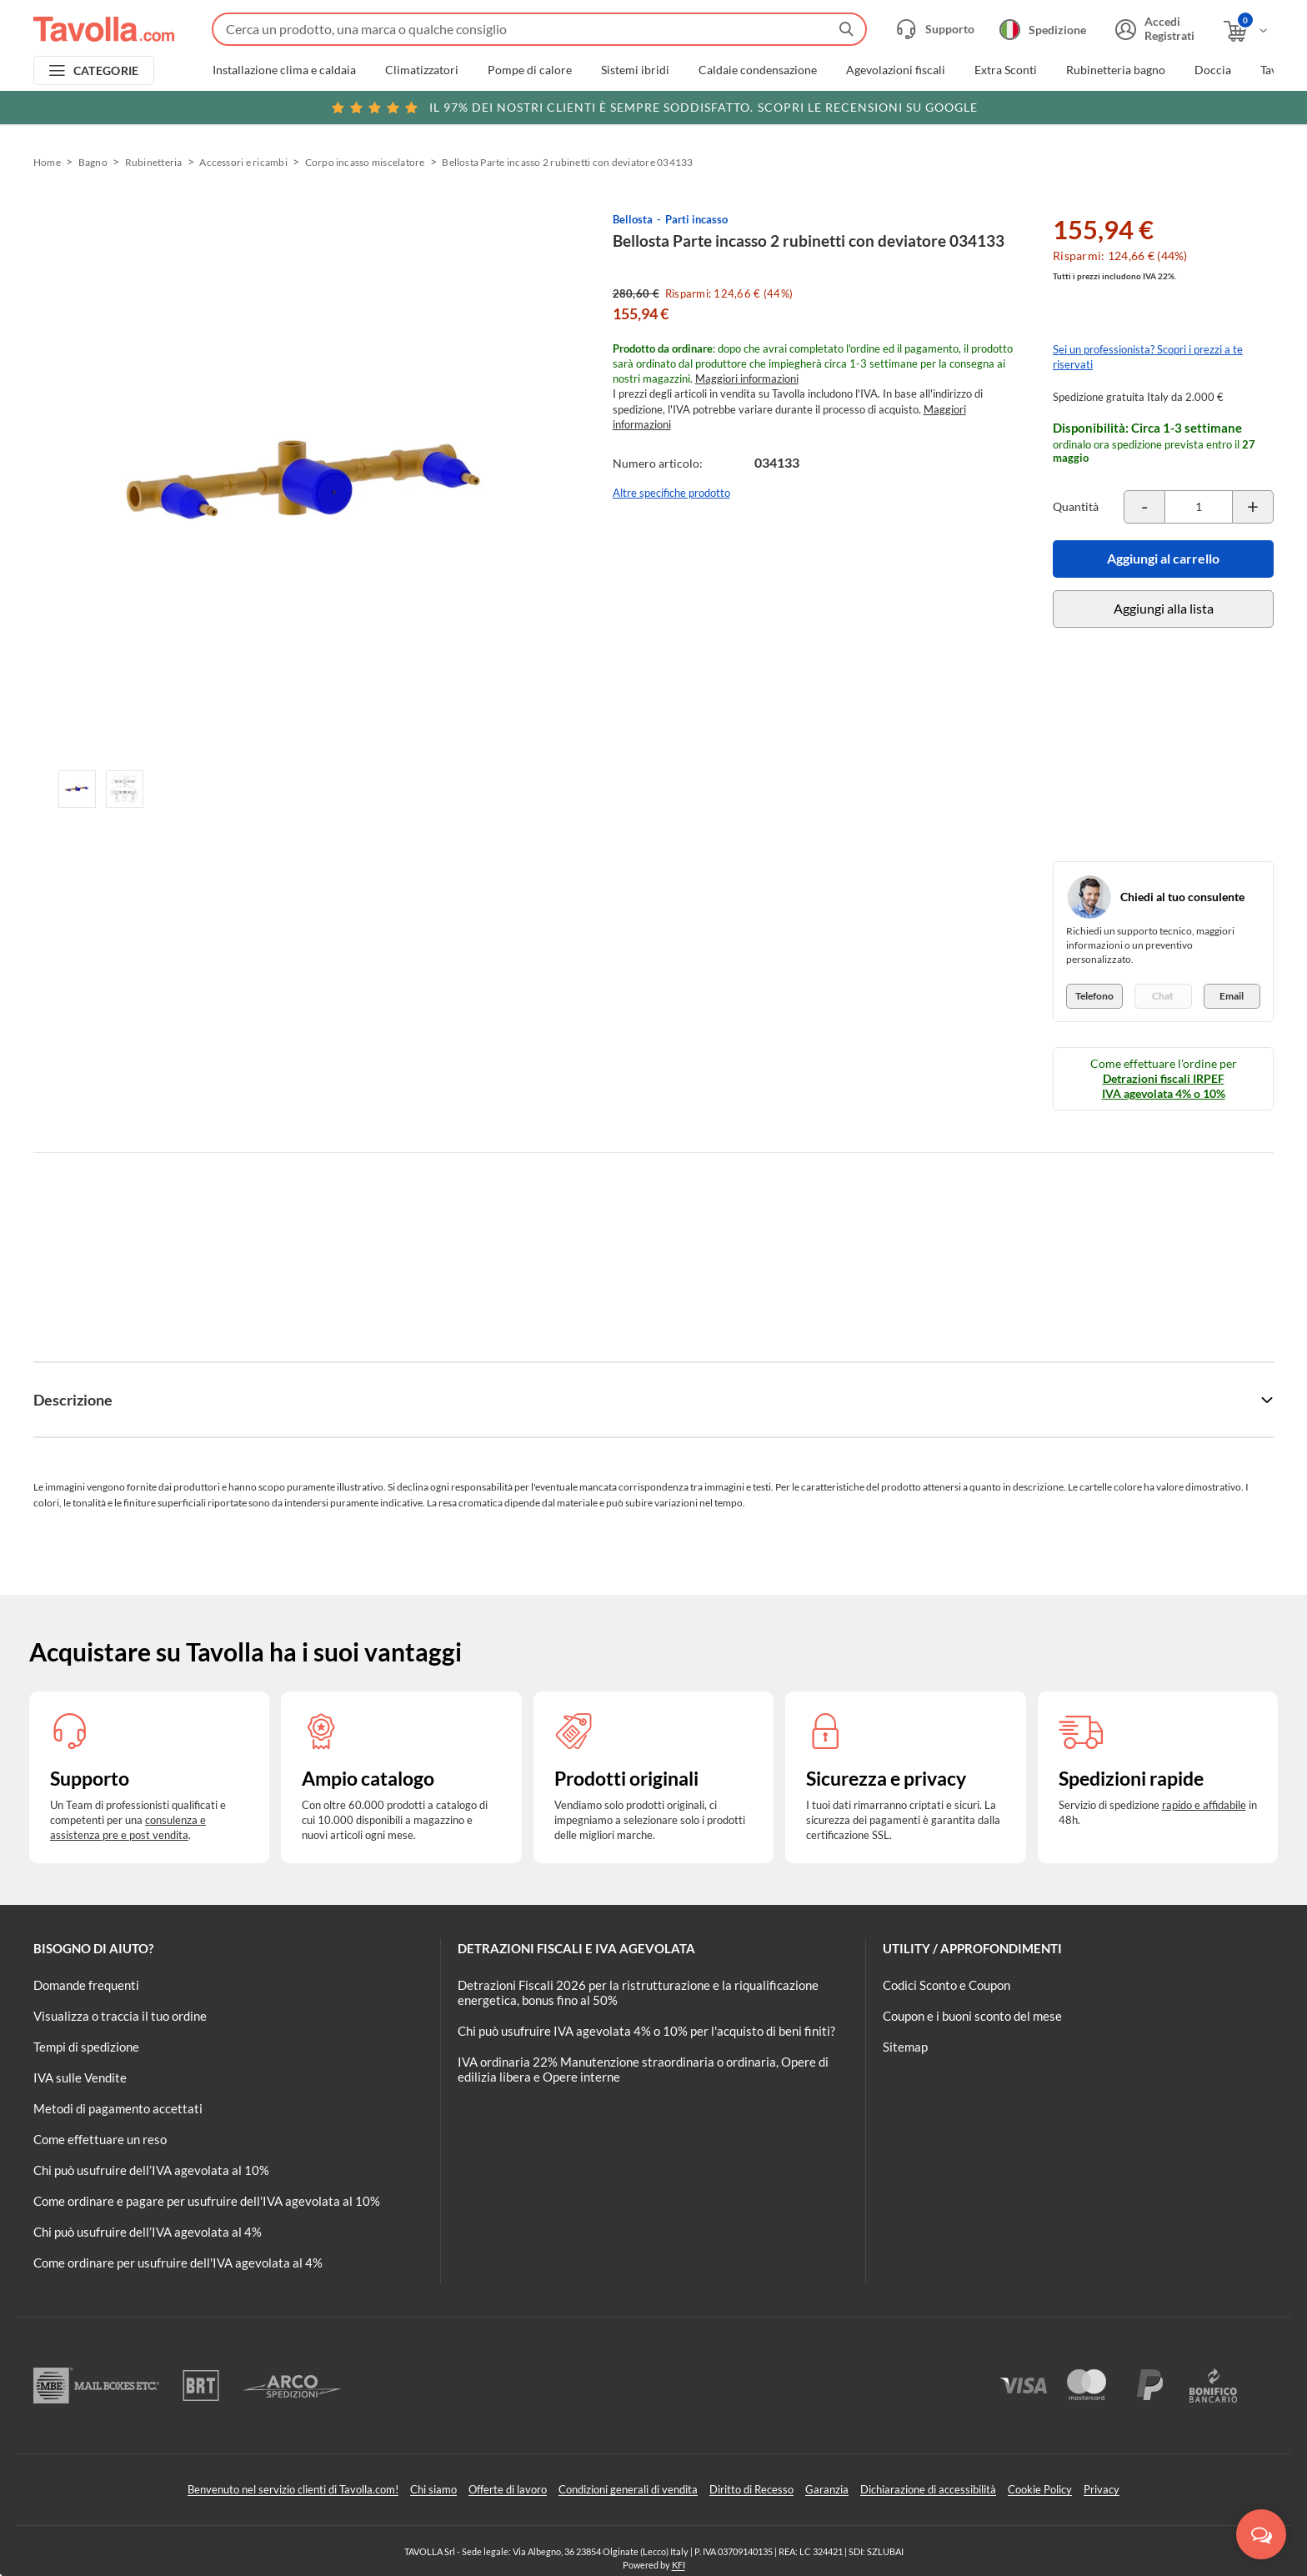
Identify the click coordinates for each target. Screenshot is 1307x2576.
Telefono (1094, 996)
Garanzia (827, 2489)
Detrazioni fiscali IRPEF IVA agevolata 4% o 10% (1163, 1085)
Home (47, 162)
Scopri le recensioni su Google (654, 107)
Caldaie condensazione (758, 70)
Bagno (93, 162)
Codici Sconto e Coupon (946, 1984)
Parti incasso (696, 219)
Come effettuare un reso (100, 2139)
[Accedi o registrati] (1152, 29)
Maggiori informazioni (747, 378)
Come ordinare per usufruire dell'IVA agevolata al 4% (178, 2262)
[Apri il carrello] (1246, 31)
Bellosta (633, 219)
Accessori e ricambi (243, 162)
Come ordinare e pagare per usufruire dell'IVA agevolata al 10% (206, 2200)
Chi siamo (433, 2489)
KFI (678, 2564)
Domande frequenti (86, 1984)
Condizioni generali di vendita (628, 2489)
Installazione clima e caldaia (284, 70)
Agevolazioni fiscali (895, 70)
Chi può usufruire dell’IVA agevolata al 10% (151, 2170)
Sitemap (905, 2046)
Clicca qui (1158, 106)
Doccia (1212, 70)
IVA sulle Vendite (80, 2077)
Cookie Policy (1040, 2489)
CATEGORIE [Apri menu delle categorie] (106, 70)
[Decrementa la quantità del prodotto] (1144, 507)
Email (1231, 996)
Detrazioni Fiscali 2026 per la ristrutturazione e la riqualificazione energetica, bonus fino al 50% (638, 1992)
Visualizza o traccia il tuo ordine (120, 2015)
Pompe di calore (530, 70)
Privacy (1101, 2489)
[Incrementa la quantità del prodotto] (1253, 507)
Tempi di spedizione (86, 2046)
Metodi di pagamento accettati (118, 2108)
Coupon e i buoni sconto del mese (972, 2015)
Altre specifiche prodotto (671, 492)
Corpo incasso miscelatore (365, 162)
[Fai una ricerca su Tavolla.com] (539, 29)
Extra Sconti (1005, 70)
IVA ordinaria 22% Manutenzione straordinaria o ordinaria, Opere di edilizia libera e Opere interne (643, 2069)
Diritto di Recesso (751, 2489)
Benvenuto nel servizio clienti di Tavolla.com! (293, 2489)
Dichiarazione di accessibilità (928, 2489)
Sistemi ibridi (635, 70)
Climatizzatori (421, 70)
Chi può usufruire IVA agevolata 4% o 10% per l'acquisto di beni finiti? (646, 2030)
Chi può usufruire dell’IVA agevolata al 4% (147, 2231)
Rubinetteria (154, 162)
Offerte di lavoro (507, 2489)
